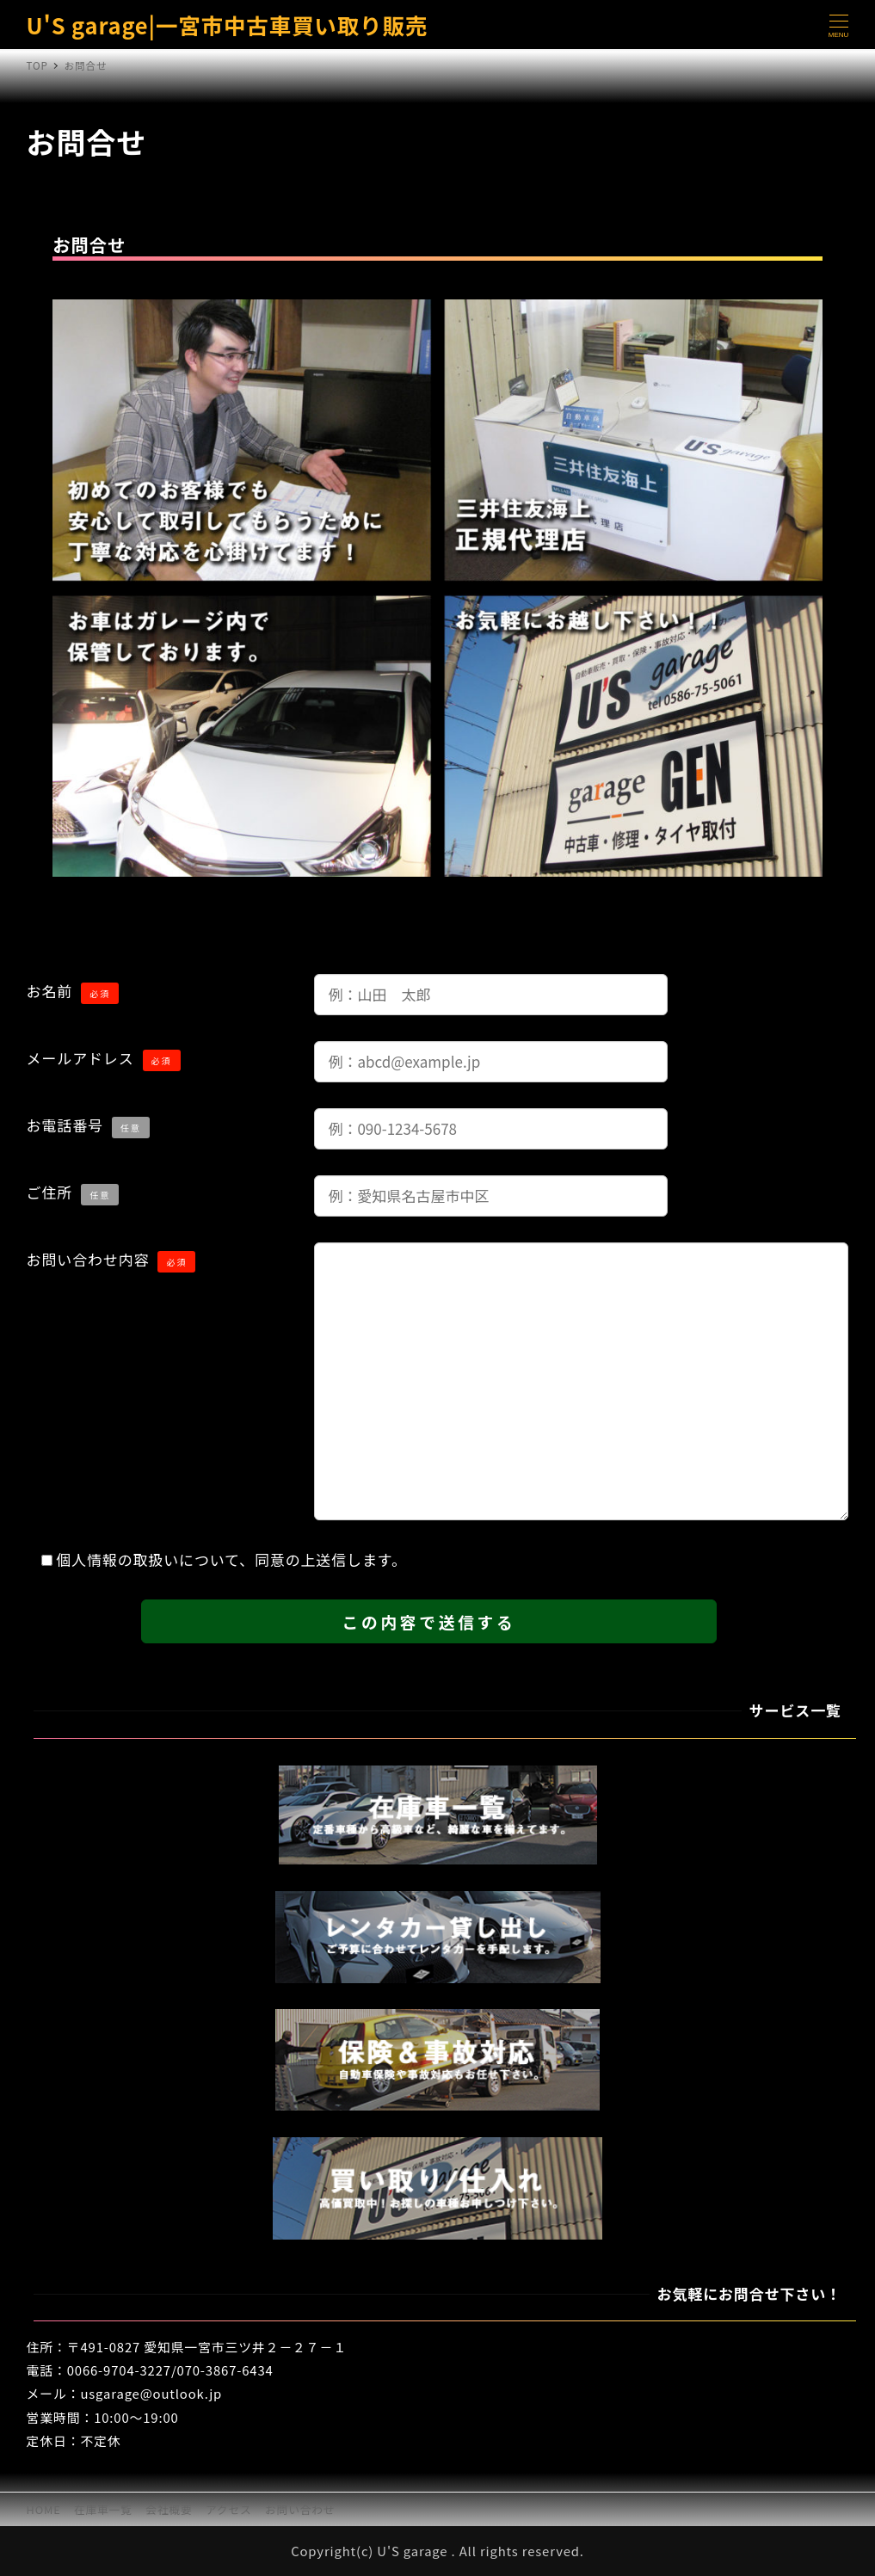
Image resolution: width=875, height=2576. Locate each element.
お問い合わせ (300, 2509)
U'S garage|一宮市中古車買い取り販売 (227, 24)
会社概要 (168, 2509)
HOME (44, 2509)
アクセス (229, 2509)
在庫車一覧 (103, 2509)
